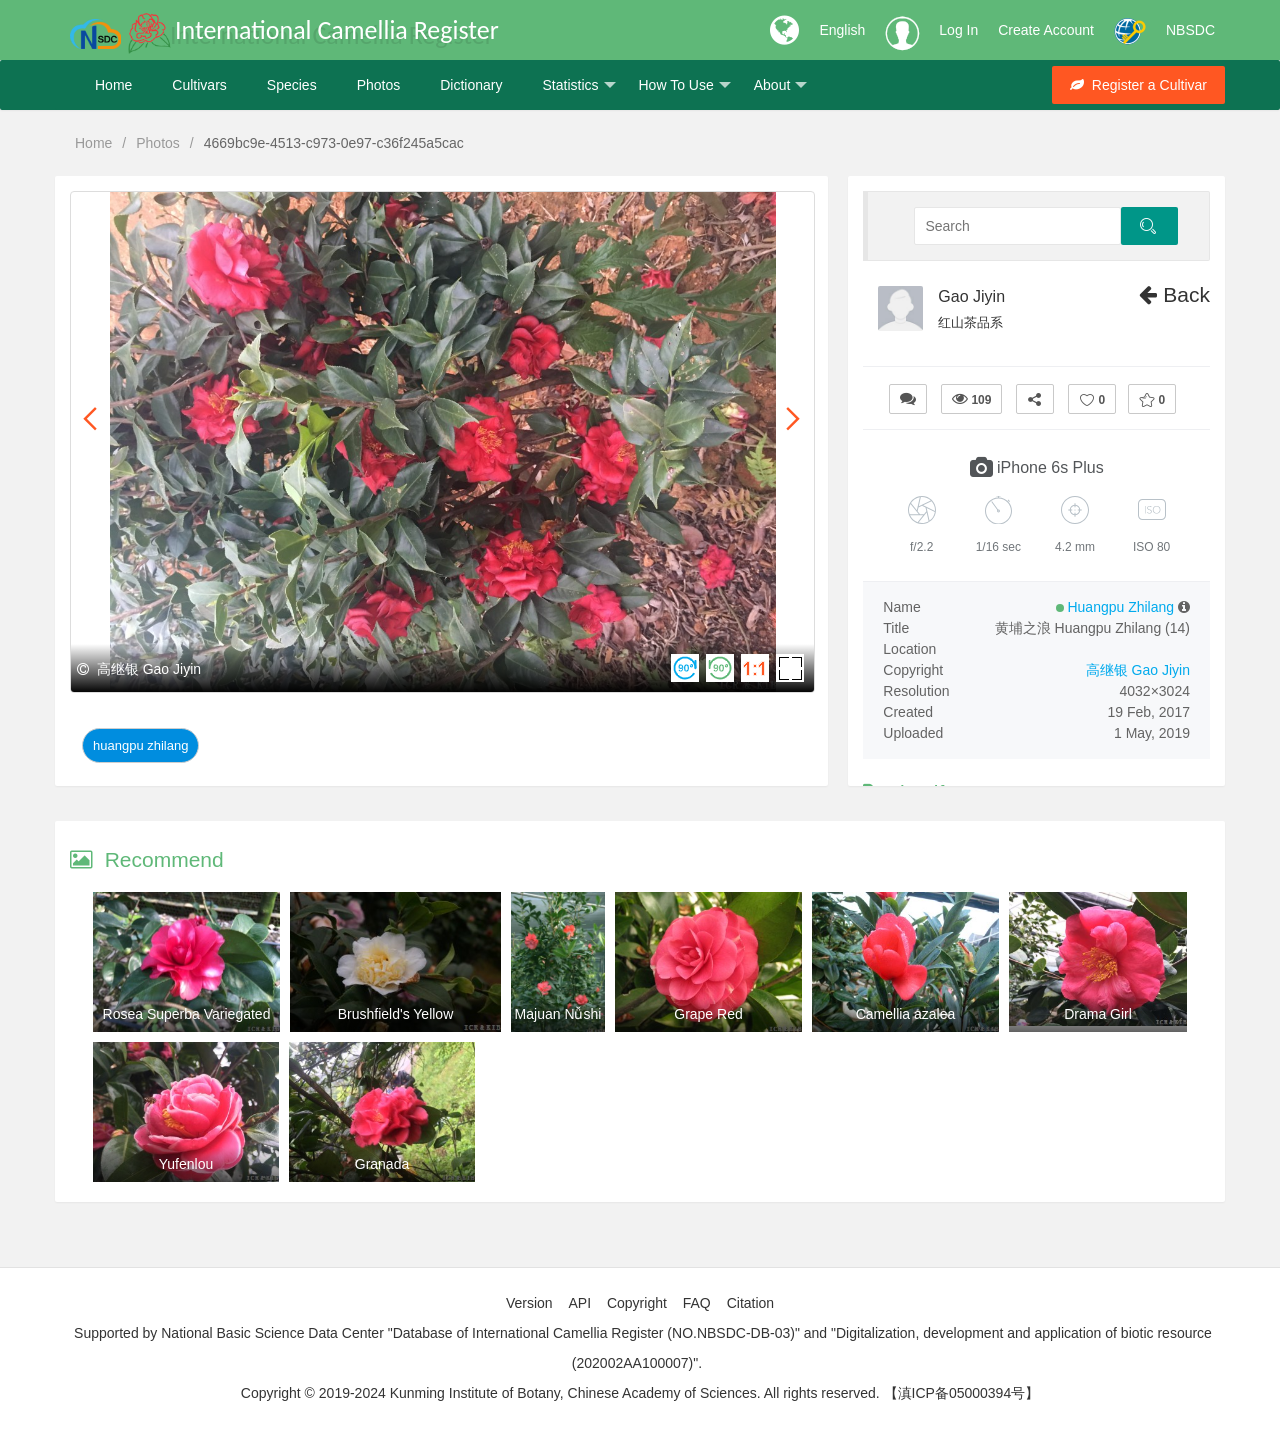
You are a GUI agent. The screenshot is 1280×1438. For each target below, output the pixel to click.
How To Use (685, 85)
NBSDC (1190, 30)
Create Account (1046, 30)
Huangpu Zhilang (140, 745)
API (579, 1303)
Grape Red (708, 1014)
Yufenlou (186, 1164)
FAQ (697, 1303)
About (781, 85)
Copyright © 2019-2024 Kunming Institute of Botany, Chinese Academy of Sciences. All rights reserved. (560, 1393)
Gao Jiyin (971, 296)
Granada (382, 1164)
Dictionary (471, 85)
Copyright (637, 1303)
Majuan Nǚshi (558, 1014)
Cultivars (199, 85)
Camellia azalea (906, 1014)
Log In (958, 30)
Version (529, 1303)
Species (292, 85)
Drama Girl (1098, 1014)
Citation (750, 1303)
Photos (379, 85)
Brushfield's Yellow (396, 1014)
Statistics (578, 85)
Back (1174, 294)
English (842, 30)
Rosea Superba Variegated (187, 1014)
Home (113, 85)
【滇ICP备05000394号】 (962, 1393)
